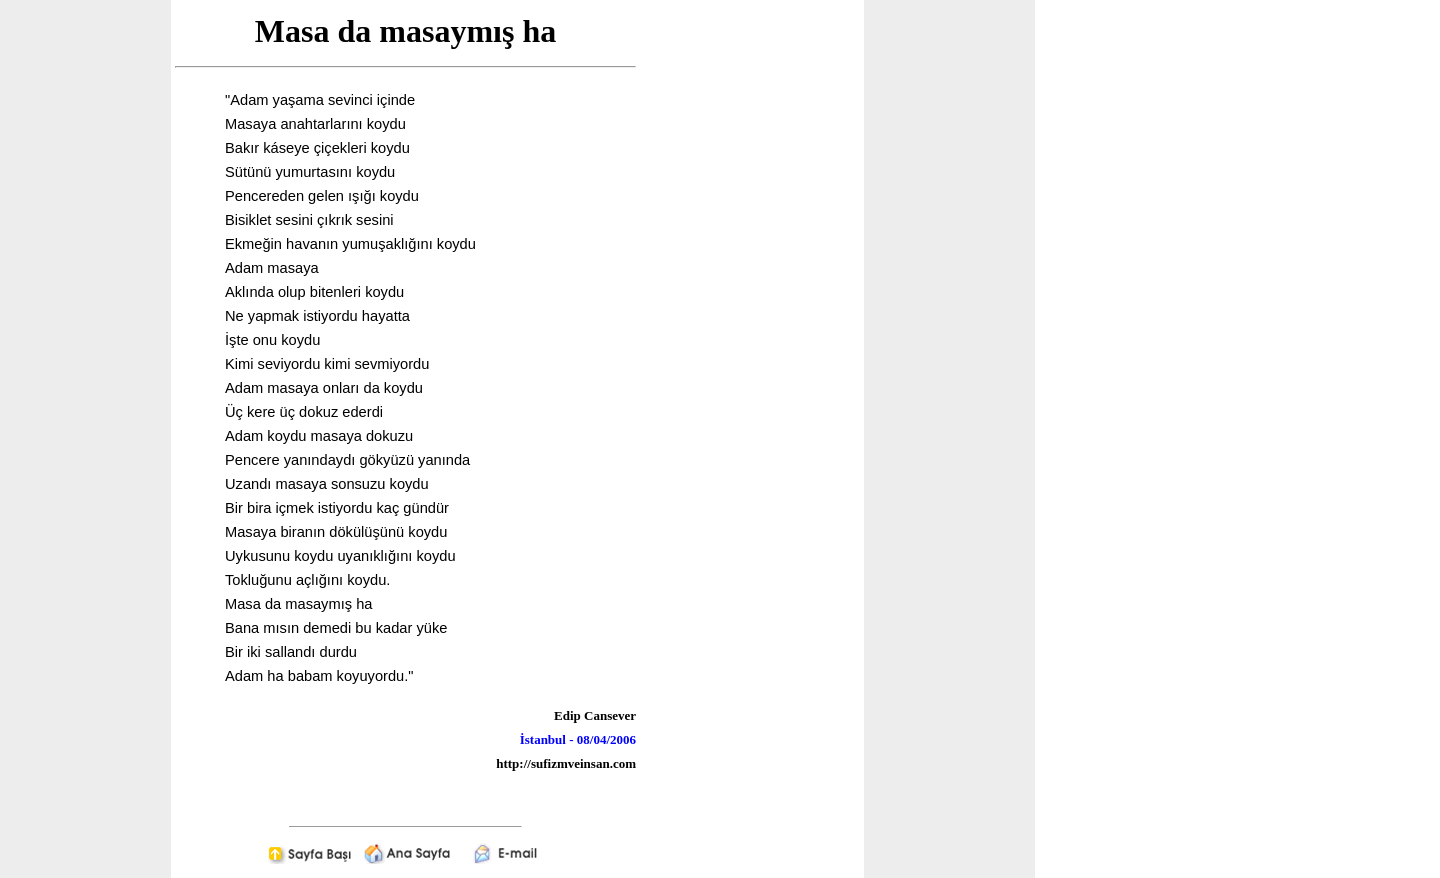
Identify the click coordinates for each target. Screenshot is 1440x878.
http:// (513, 763)
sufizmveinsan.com (583, 763)
